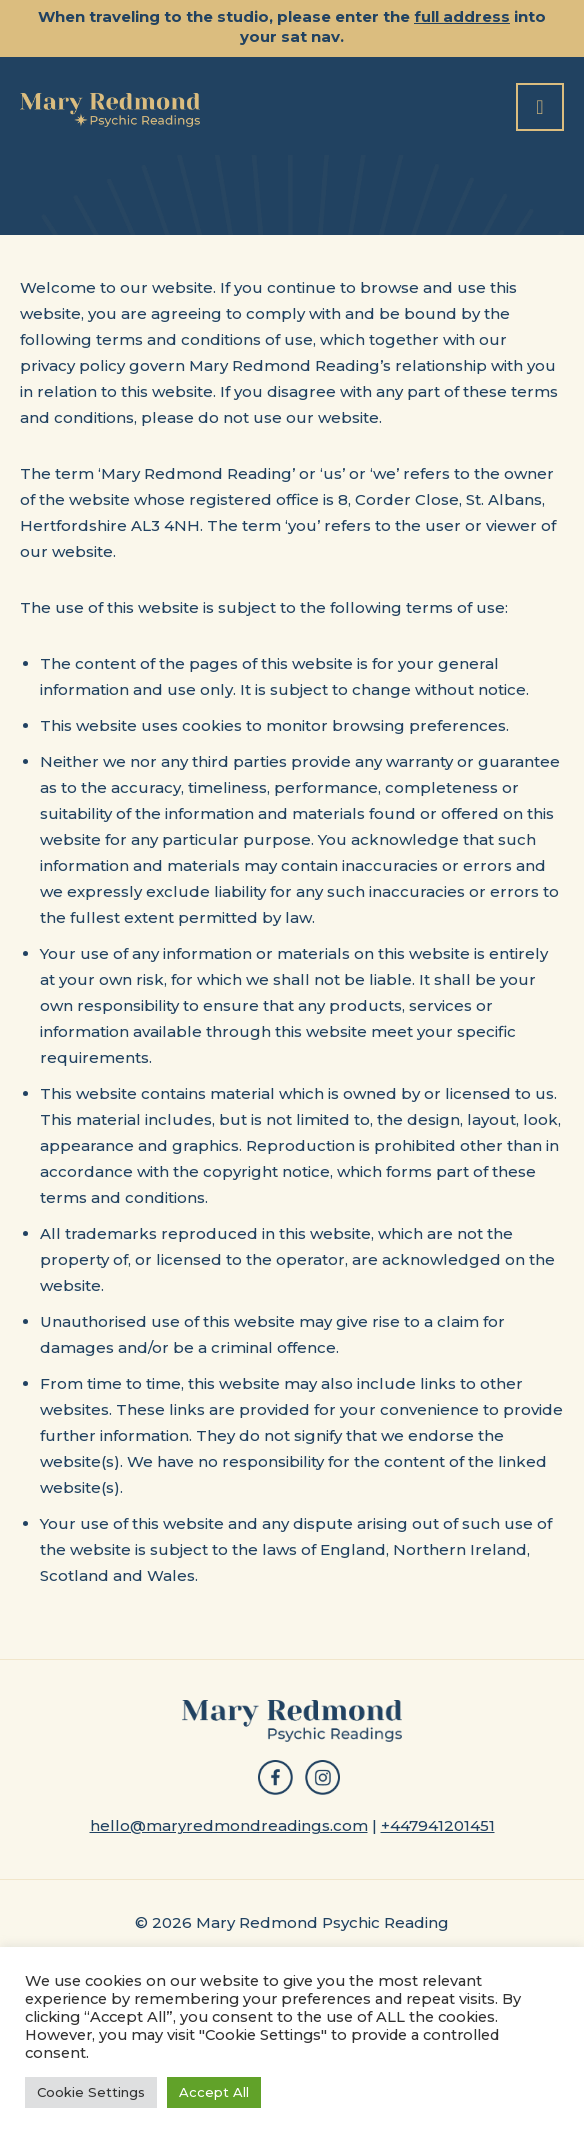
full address (462, 16)
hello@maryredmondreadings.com (229, 1825)
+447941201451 (438, 1825)
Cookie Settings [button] (91, 2092)
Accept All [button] (214, 2092)
